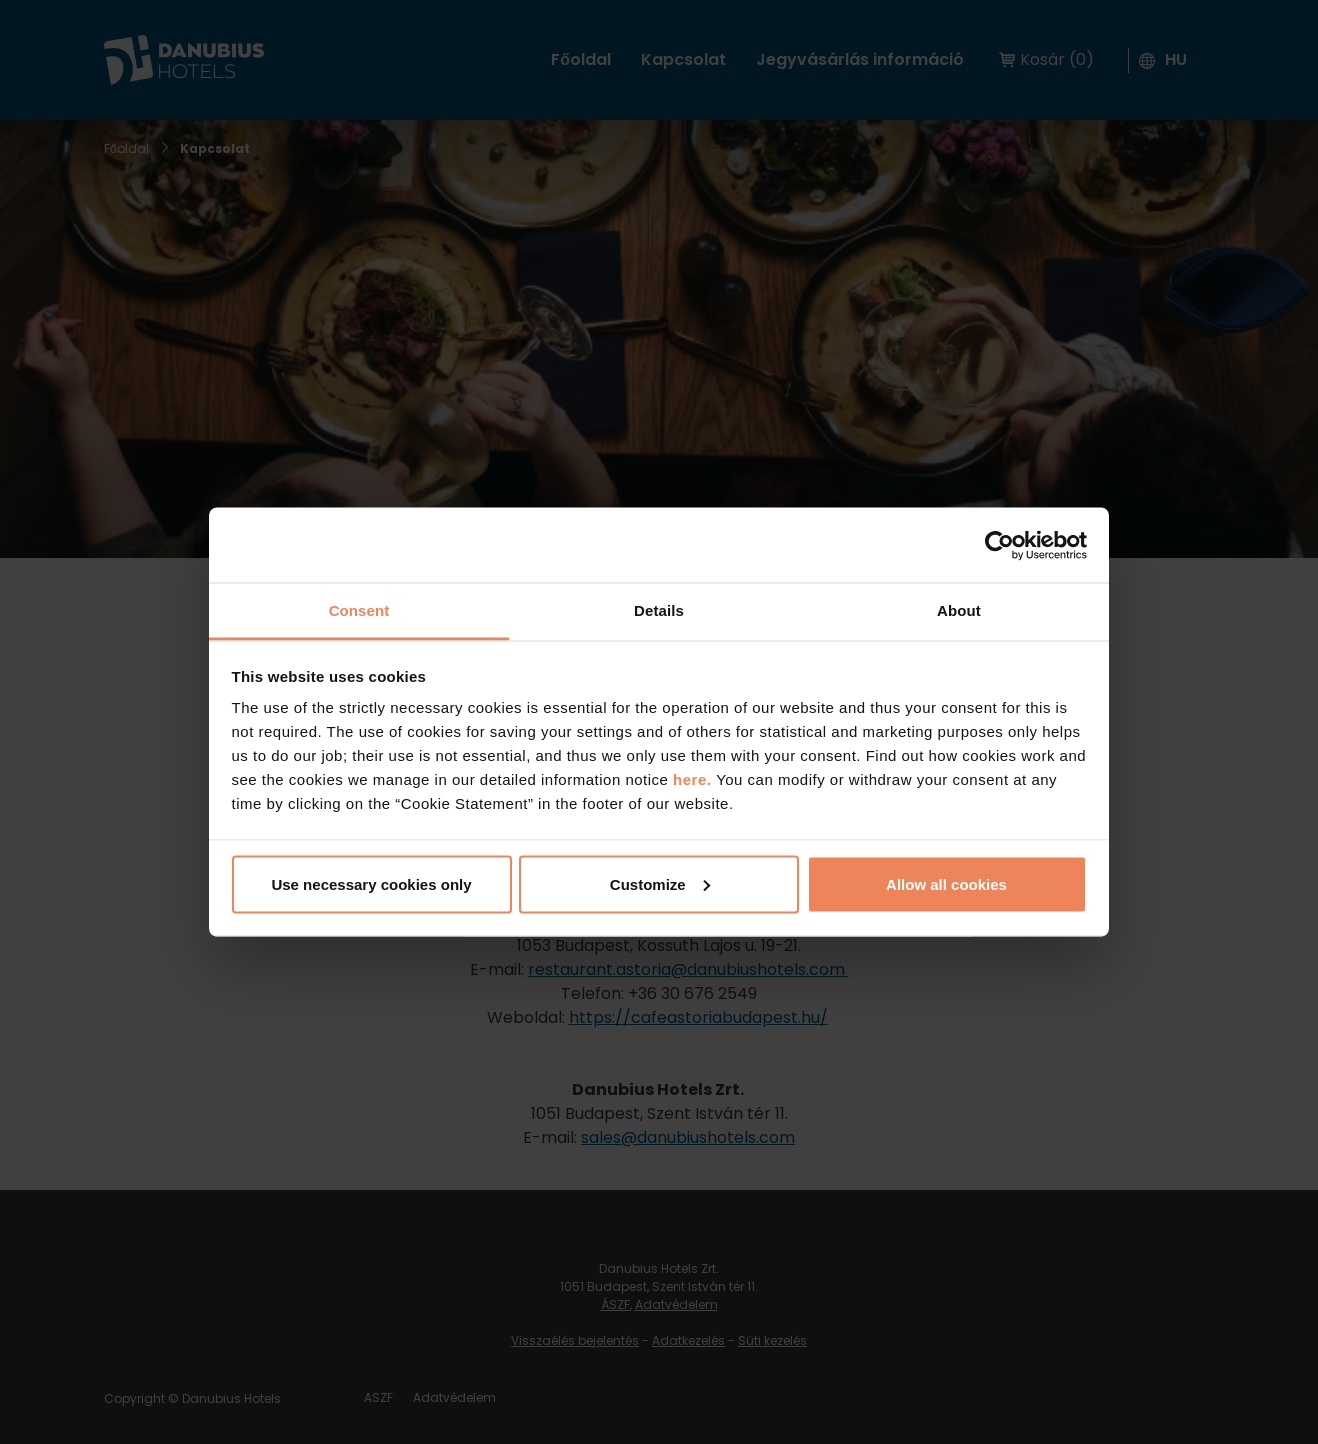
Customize (660, 883)
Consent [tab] (359, 610)
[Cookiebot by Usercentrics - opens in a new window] (999, 545)
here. (694, 779)
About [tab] (959, 610)
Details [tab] (659, 610)
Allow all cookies (946, 883)
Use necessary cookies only (371, 883)
